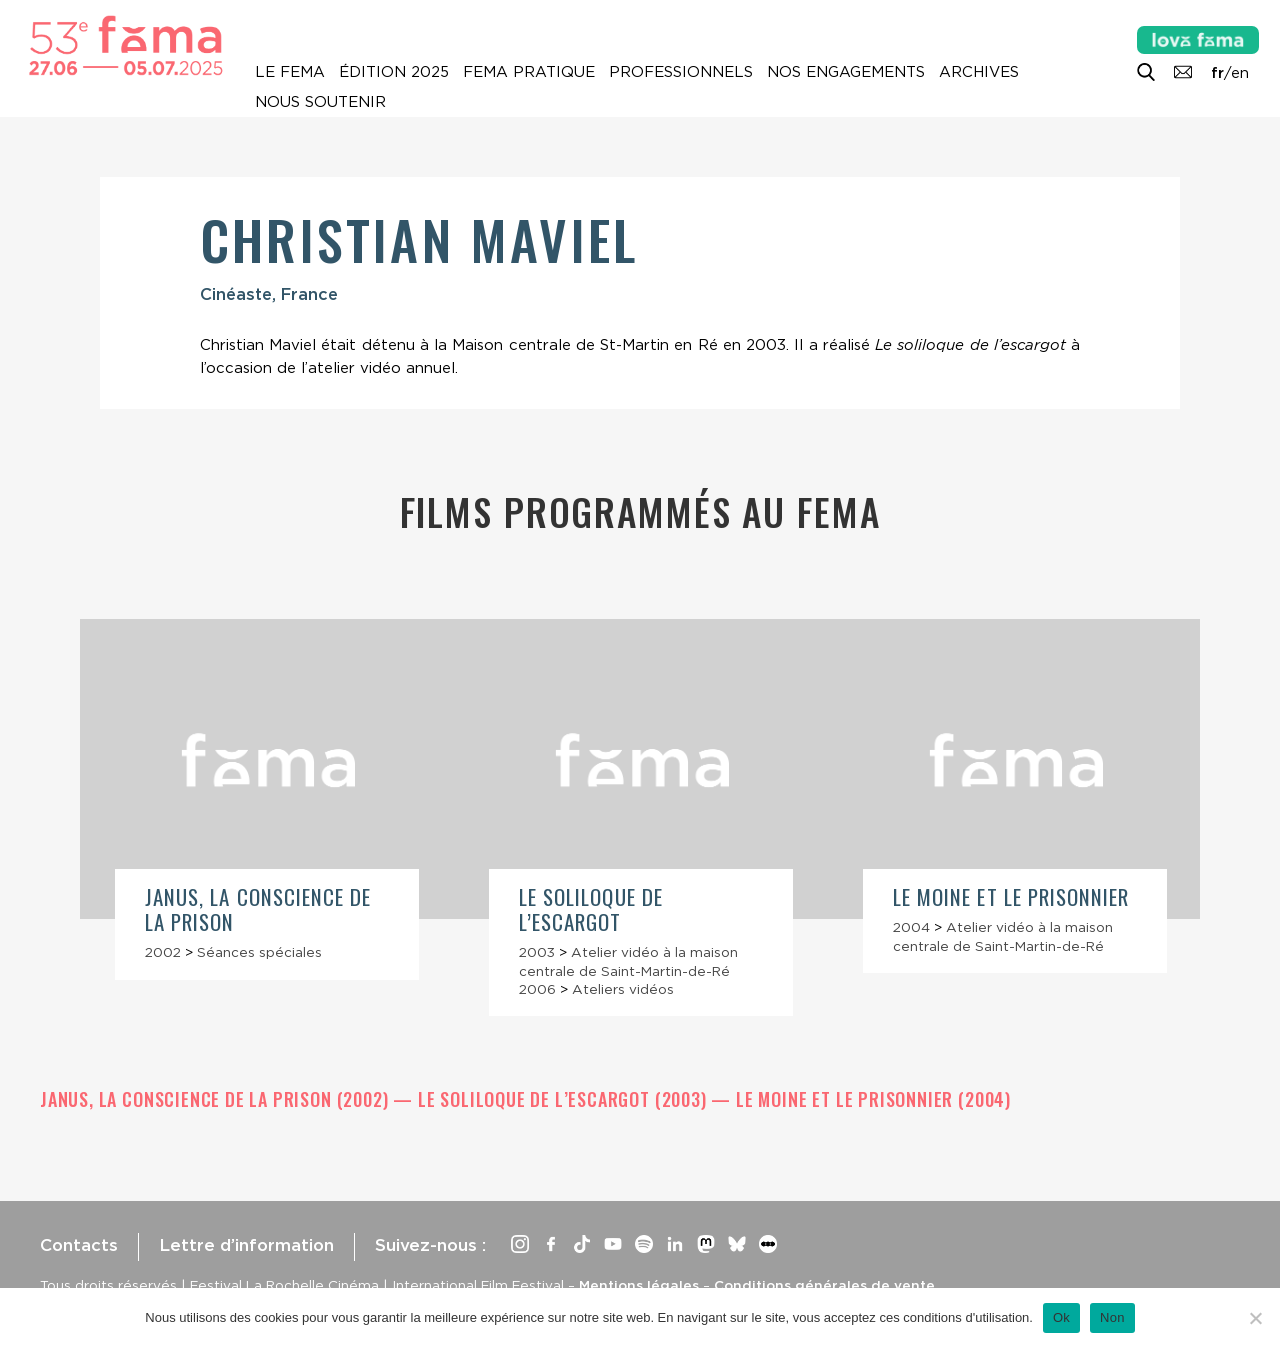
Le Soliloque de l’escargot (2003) (565, 1099)
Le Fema (290, 72)
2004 (911, 927)
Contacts (79, 1245)
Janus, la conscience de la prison (258, 909)
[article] (267, 799)
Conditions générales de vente (824, 1285)
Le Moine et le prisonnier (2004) (873, 1099)
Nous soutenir (320, 102)
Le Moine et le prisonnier (1011, 896)
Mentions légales (639, 1285)
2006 (537, 989)
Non (1112, 1317)
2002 (163, 952)
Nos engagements (846, 72)
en (1240, 73)
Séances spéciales (259, 952)
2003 (537, 952)
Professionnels (681, 72)
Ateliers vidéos (623, 989)
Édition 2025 (394, 72)
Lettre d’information (246, 1245)
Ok (1061, 1317)
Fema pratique (529, 72)
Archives (979, 72)
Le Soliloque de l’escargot (591, 909)
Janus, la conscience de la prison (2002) (216, 1099)
